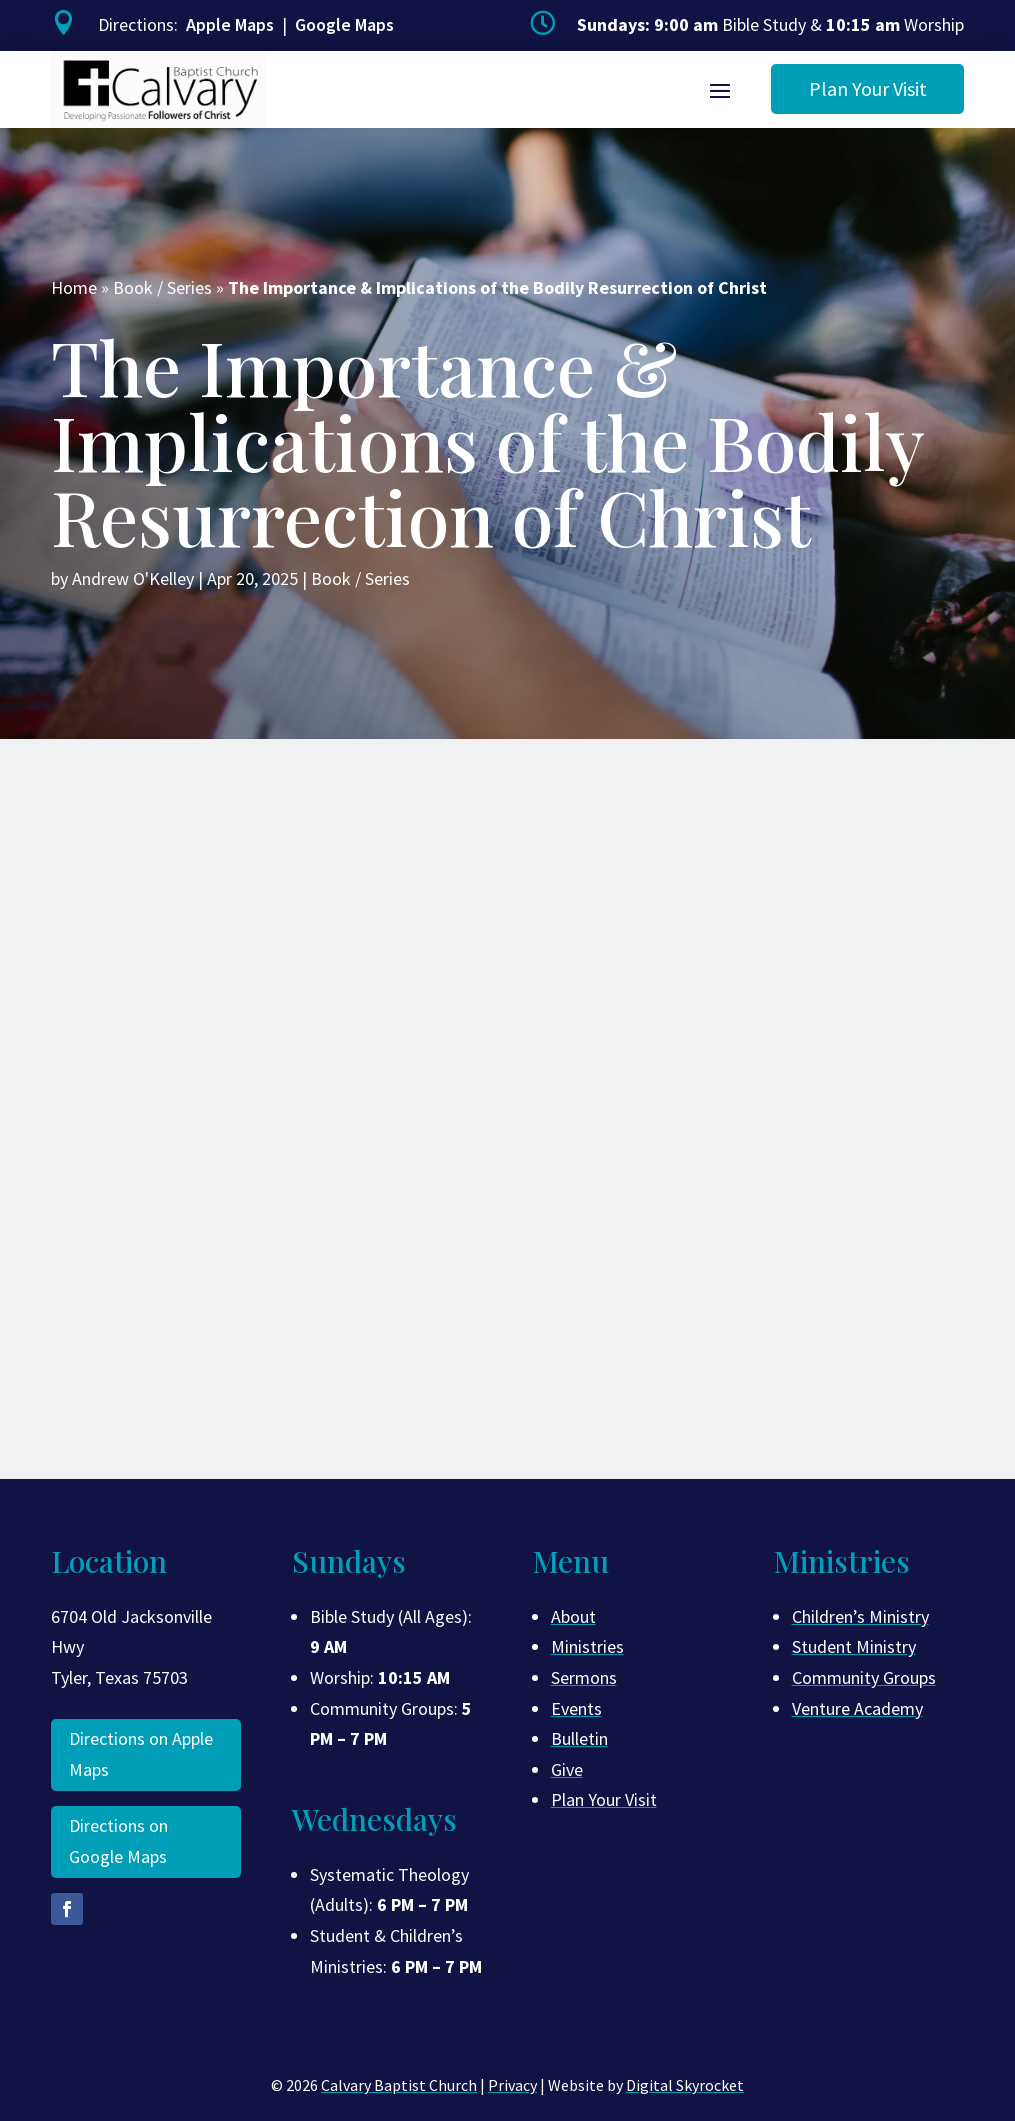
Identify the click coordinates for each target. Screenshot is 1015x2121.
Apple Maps (230, 24)
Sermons (584, 1677)
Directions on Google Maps (118, 1841)
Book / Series (162, 287)
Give (567, 1769)
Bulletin (579, 1738)
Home (74, 287)
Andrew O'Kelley (133, 578)
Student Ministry (854, 1646)
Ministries (587, 1646)
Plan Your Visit (868, 88)
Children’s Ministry (860, 1616)
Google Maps (344, 24)
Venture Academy (857, 1708)
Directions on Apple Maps (141, 1754)
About (573, 1616)
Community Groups (864, 1677)
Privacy (512, 2085)
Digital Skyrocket (685, 2085)
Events (576, 1708)
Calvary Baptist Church (399, 2085)
